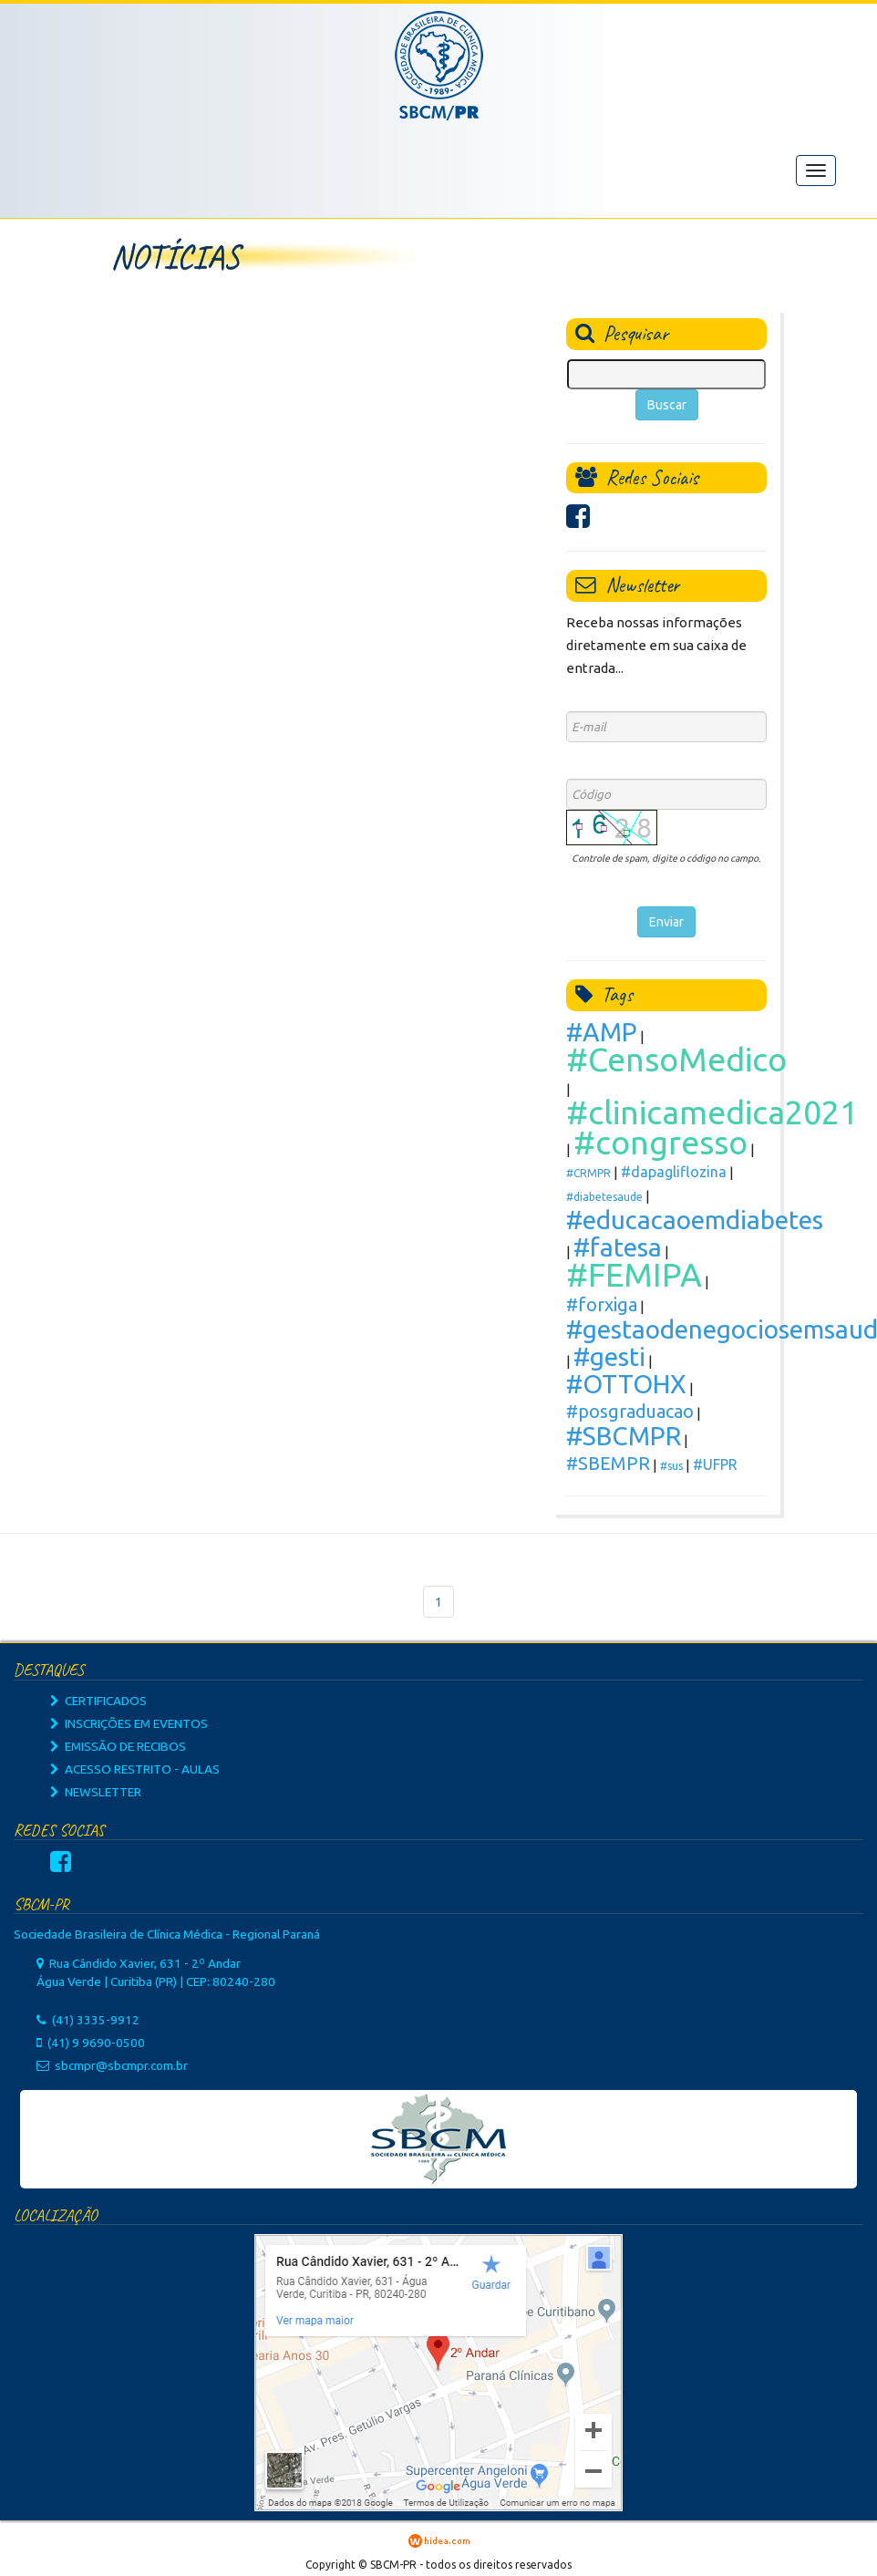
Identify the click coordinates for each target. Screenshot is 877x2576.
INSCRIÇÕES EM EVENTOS (129, 1723)
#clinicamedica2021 (712, 1112)
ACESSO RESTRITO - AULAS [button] (135, 1769)
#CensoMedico (676, 1059)
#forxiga (601, 1304)
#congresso (660, 1142)
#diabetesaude (604, 1197)
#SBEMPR (608, 1463)
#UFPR (715, 1464)
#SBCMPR (623, 1436)
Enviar (666, 922)
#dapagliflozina (674, 1172)
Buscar (666, 405)
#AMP (601, 1032)
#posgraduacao (630, 1411)
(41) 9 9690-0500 (96, 2042)
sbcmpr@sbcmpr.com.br (121, 2065)
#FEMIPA (634, 1274)
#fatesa (617, 1247)
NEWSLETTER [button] (95, 1792)
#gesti (609, 1356)
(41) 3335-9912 (95, 2019)
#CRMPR (588, 1173)
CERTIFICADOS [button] (98, 1700)
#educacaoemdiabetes (694, 1219)
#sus (671, 1466)
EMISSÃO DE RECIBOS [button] (118, 1746)
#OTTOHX (626, 1384)
